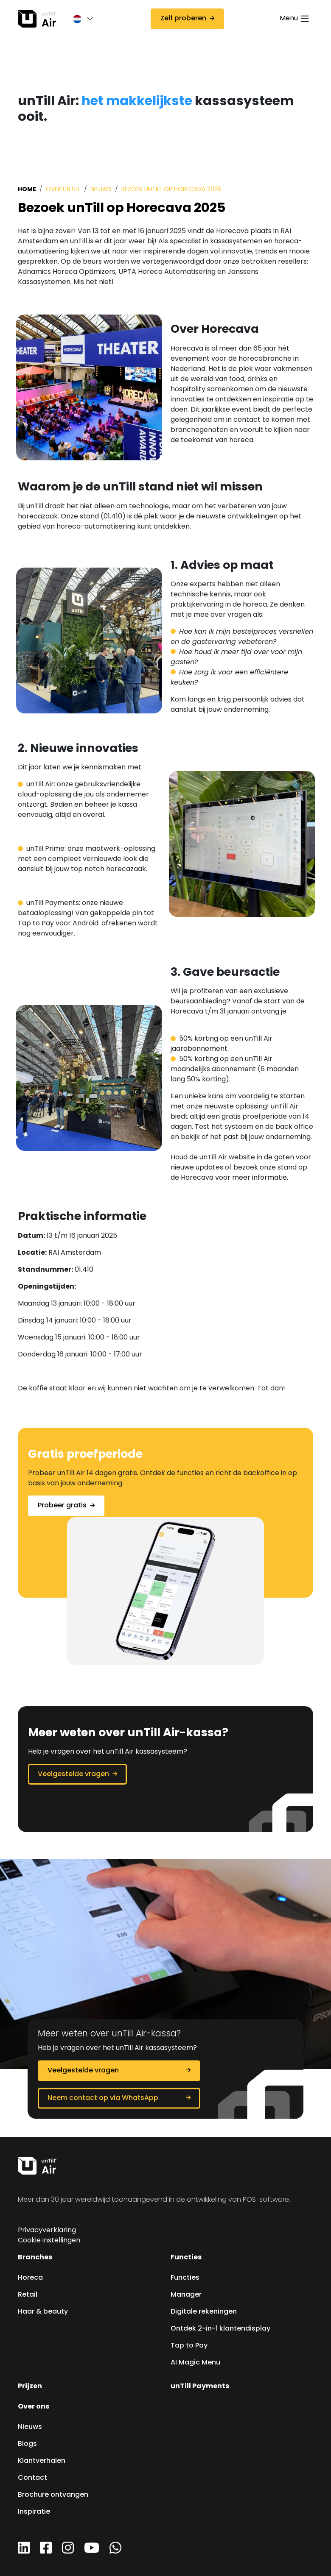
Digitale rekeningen (204, 2311)
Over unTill (63, 190)
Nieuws (101, 190)
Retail (27, 2294)
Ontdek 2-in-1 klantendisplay (220, 2328)
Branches (35, 2258)
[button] (79, 19)
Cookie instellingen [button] (49, 2240)
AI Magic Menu (195, 2362)
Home (27, 189)
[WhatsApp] (115, 2551)
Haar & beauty (43, 2311)
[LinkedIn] (24, 2551)
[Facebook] (46, 2551)
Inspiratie (34, 2512)
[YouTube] (91, 2551)
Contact (32, 2478)
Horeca (30, 2278)
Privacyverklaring (47, 2230)
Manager (186, 2294)
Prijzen (30, 2386)
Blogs (27, 2444)
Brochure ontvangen (53, 2495)
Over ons (33, 2407)
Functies (186, 2258)
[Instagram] (68, 2551)
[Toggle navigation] (294, 19)
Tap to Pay (189, 2345)
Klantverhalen (41, 2461)
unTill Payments (200, 2386)
